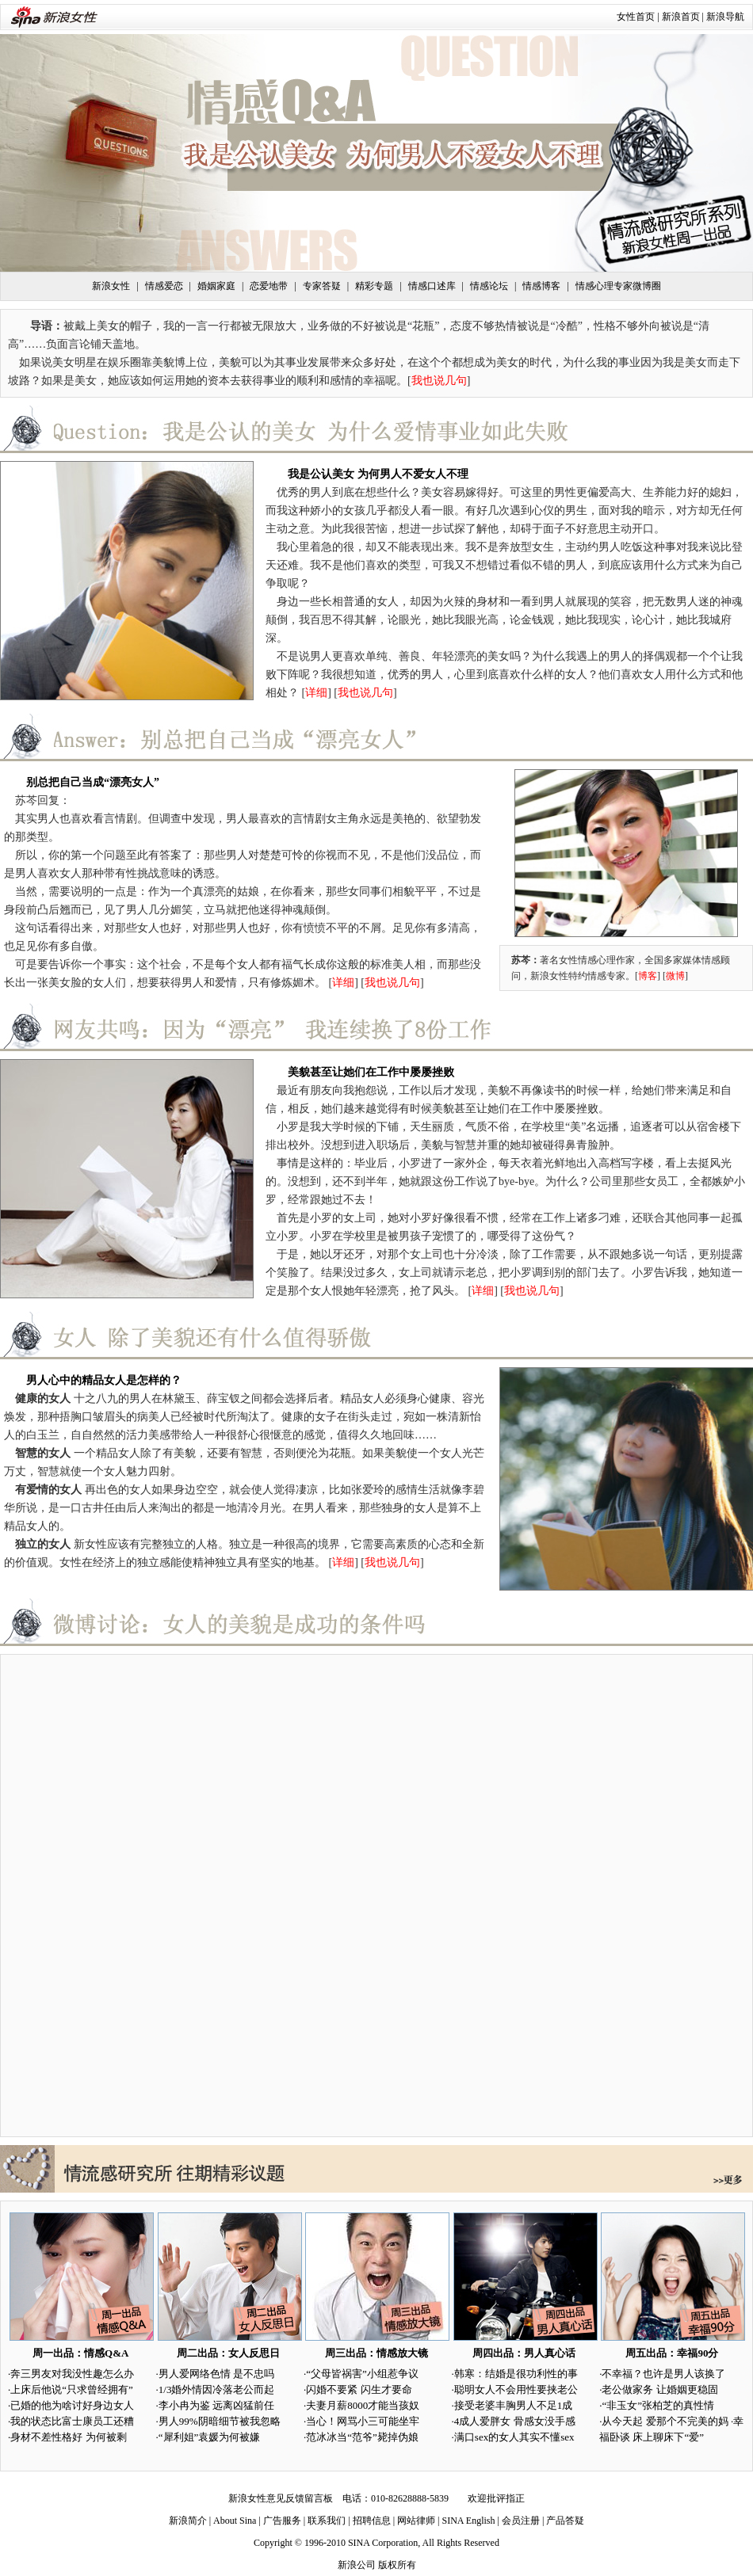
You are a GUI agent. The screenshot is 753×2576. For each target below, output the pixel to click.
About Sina (234, 2520)
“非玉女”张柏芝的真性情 (658, 2405)
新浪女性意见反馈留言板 (280, 2498)
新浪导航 (725, 16)
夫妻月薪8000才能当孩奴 (362, 2405)
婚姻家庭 (216, 286)
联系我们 (327, 2520)
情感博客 (541, 286)
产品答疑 (565, 2520)
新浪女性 (111, 286)
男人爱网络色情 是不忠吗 (216, 2374)
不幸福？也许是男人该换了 (663, 2374)
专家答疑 (322, 286)
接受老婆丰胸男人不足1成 (513, 2405)
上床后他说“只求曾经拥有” (71, 2389)
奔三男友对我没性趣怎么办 (72, 2374)
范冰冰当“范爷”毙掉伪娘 (362, 2437)
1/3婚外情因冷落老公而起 (217, 2389)
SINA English (468, 2520)
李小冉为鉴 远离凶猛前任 (216, 2405)
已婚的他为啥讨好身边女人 (72, 2405)
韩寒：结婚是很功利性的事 (516, 2374)
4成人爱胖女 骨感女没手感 (514, 2421)
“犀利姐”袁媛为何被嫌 (210, 2437)
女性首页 (636, 16)
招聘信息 (372, 2520)
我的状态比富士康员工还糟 (72, 2421)
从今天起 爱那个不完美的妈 (665, 2421)
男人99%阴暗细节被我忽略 (220, 2421)
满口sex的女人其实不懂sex (514, 2437)
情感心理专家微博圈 (618, 286)
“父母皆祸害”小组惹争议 (362, 2374)
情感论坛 (489, 286)
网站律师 (416, 2520)
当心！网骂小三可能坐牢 (362, 2421)
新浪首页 (681, 16)
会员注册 (521, 2520)
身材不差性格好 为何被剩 (68, 2437)
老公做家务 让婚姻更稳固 (659, 2389)
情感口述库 (432, 286)
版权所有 (397, 2564)
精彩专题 (374, 286)
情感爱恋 (164, 286)
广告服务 (282, 2520)
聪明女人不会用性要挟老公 (516, 2389)
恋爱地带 (269, 286)
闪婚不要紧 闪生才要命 (358, 2389)
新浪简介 (188, 2520)
